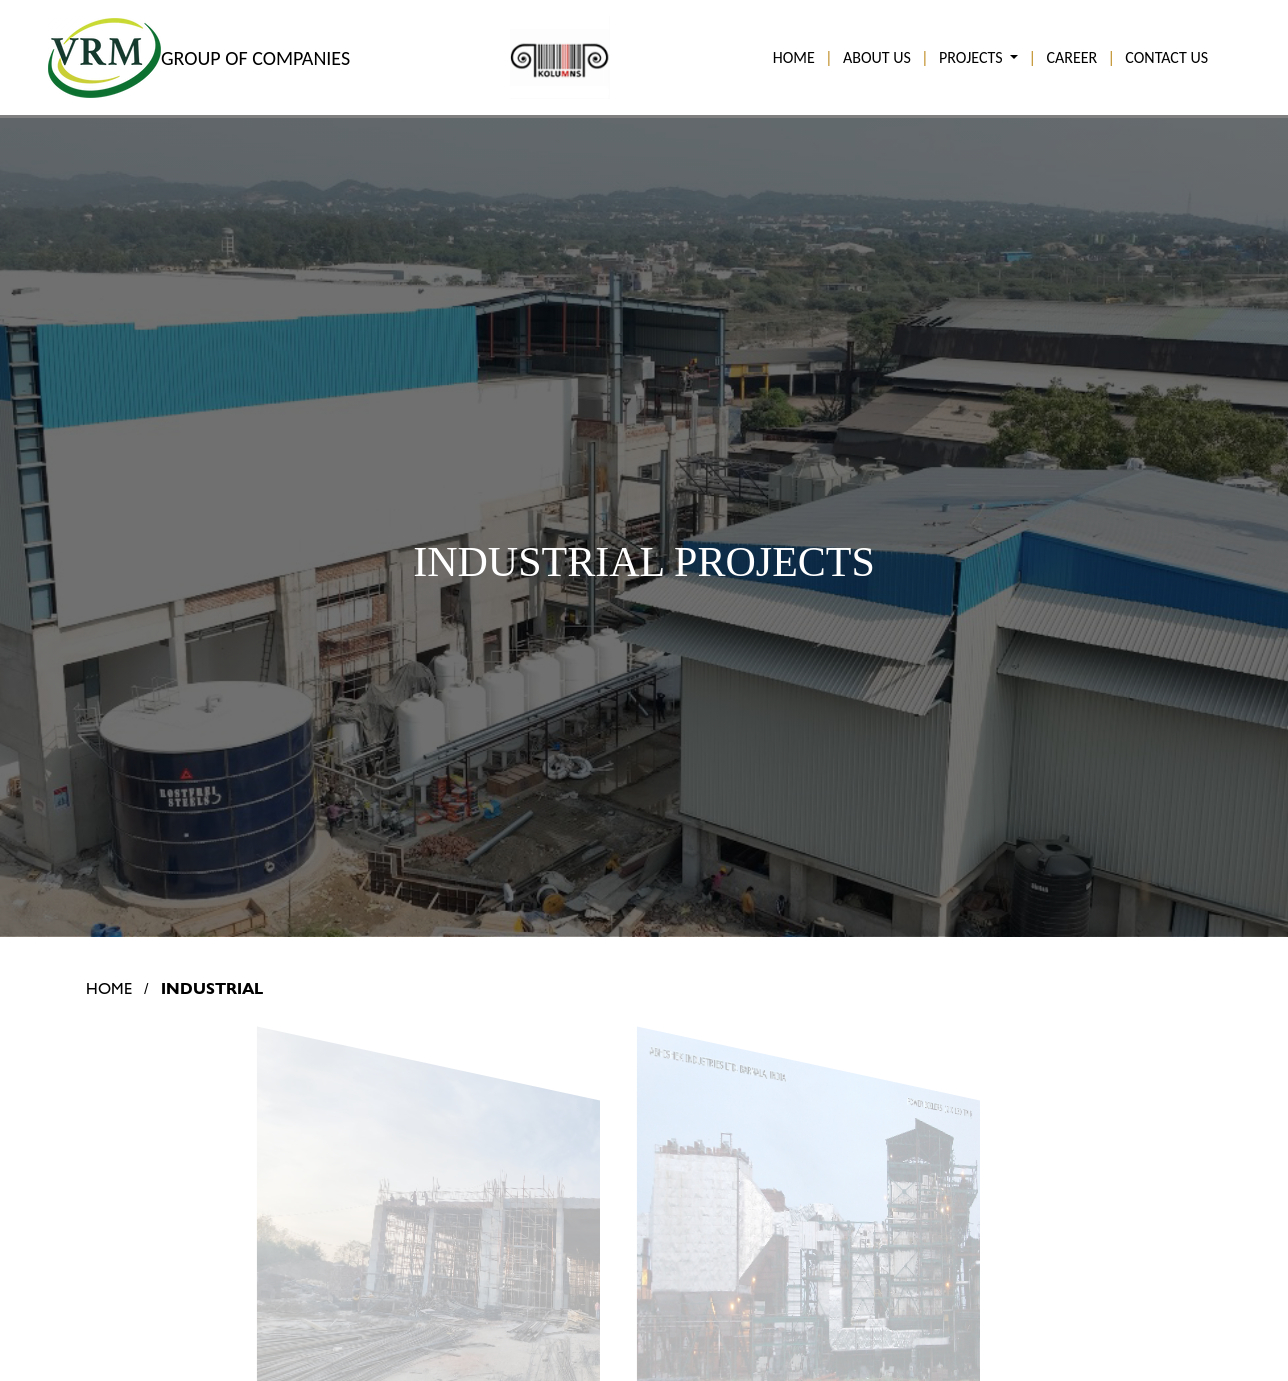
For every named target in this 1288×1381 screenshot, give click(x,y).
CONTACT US (1166, 57)
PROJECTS (972, 57)
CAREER (1071, 57)
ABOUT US (877, 57)
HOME (794, 57)
